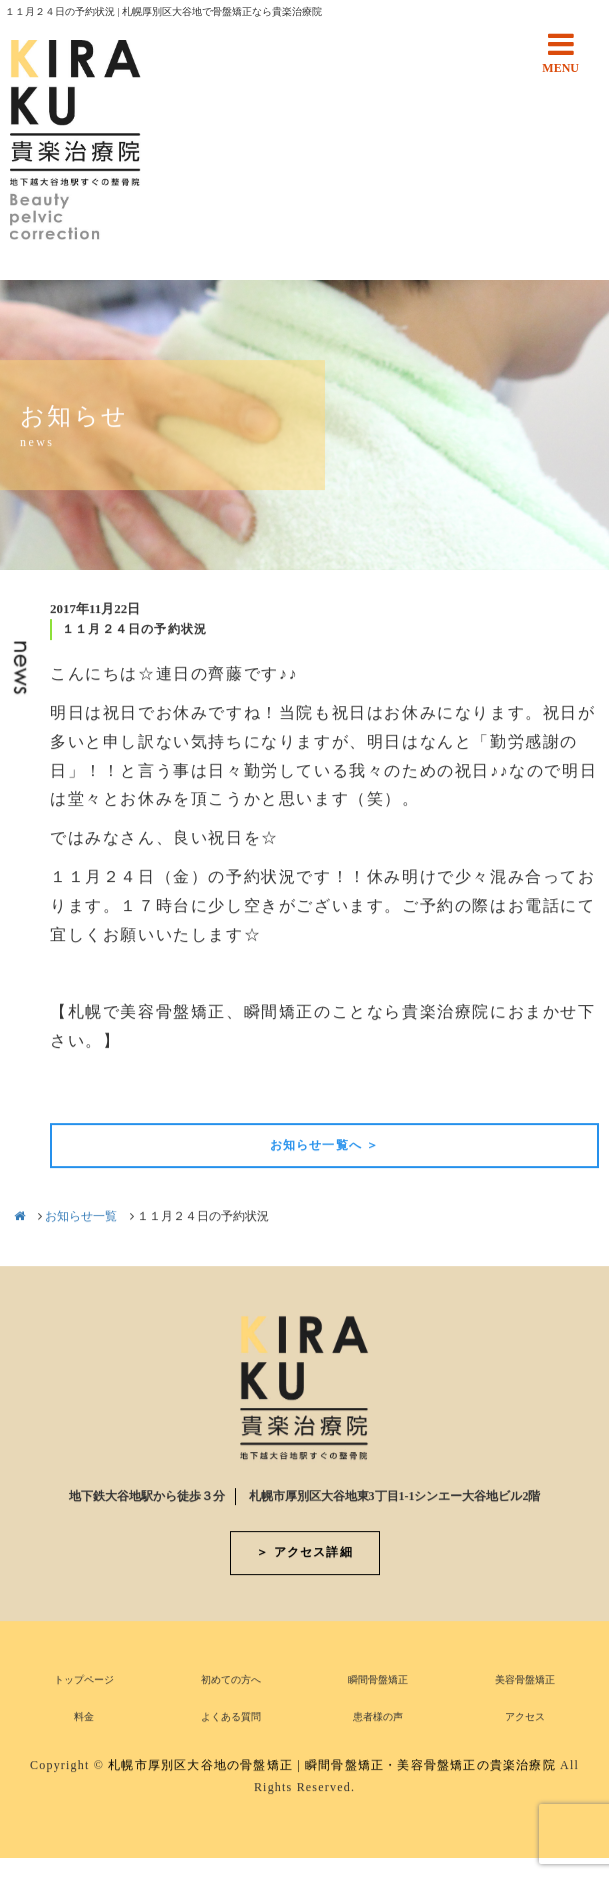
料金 (84, 1718)
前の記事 (84, 1091)
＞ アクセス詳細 (304, 1554)
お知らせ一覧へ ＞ (325, 1147)
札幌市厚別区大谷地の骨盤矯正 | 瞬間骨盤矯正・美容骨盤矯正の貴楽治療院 (332, 1767)
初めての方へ (231, 1681)
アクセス (525, 1718)
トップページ (84, 1681)
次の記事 (565, 1091)
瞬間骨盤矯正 (378, 1681)
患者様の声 (378, 1718)
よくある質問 (231, 1718)
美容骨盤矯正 (525, 1681)
